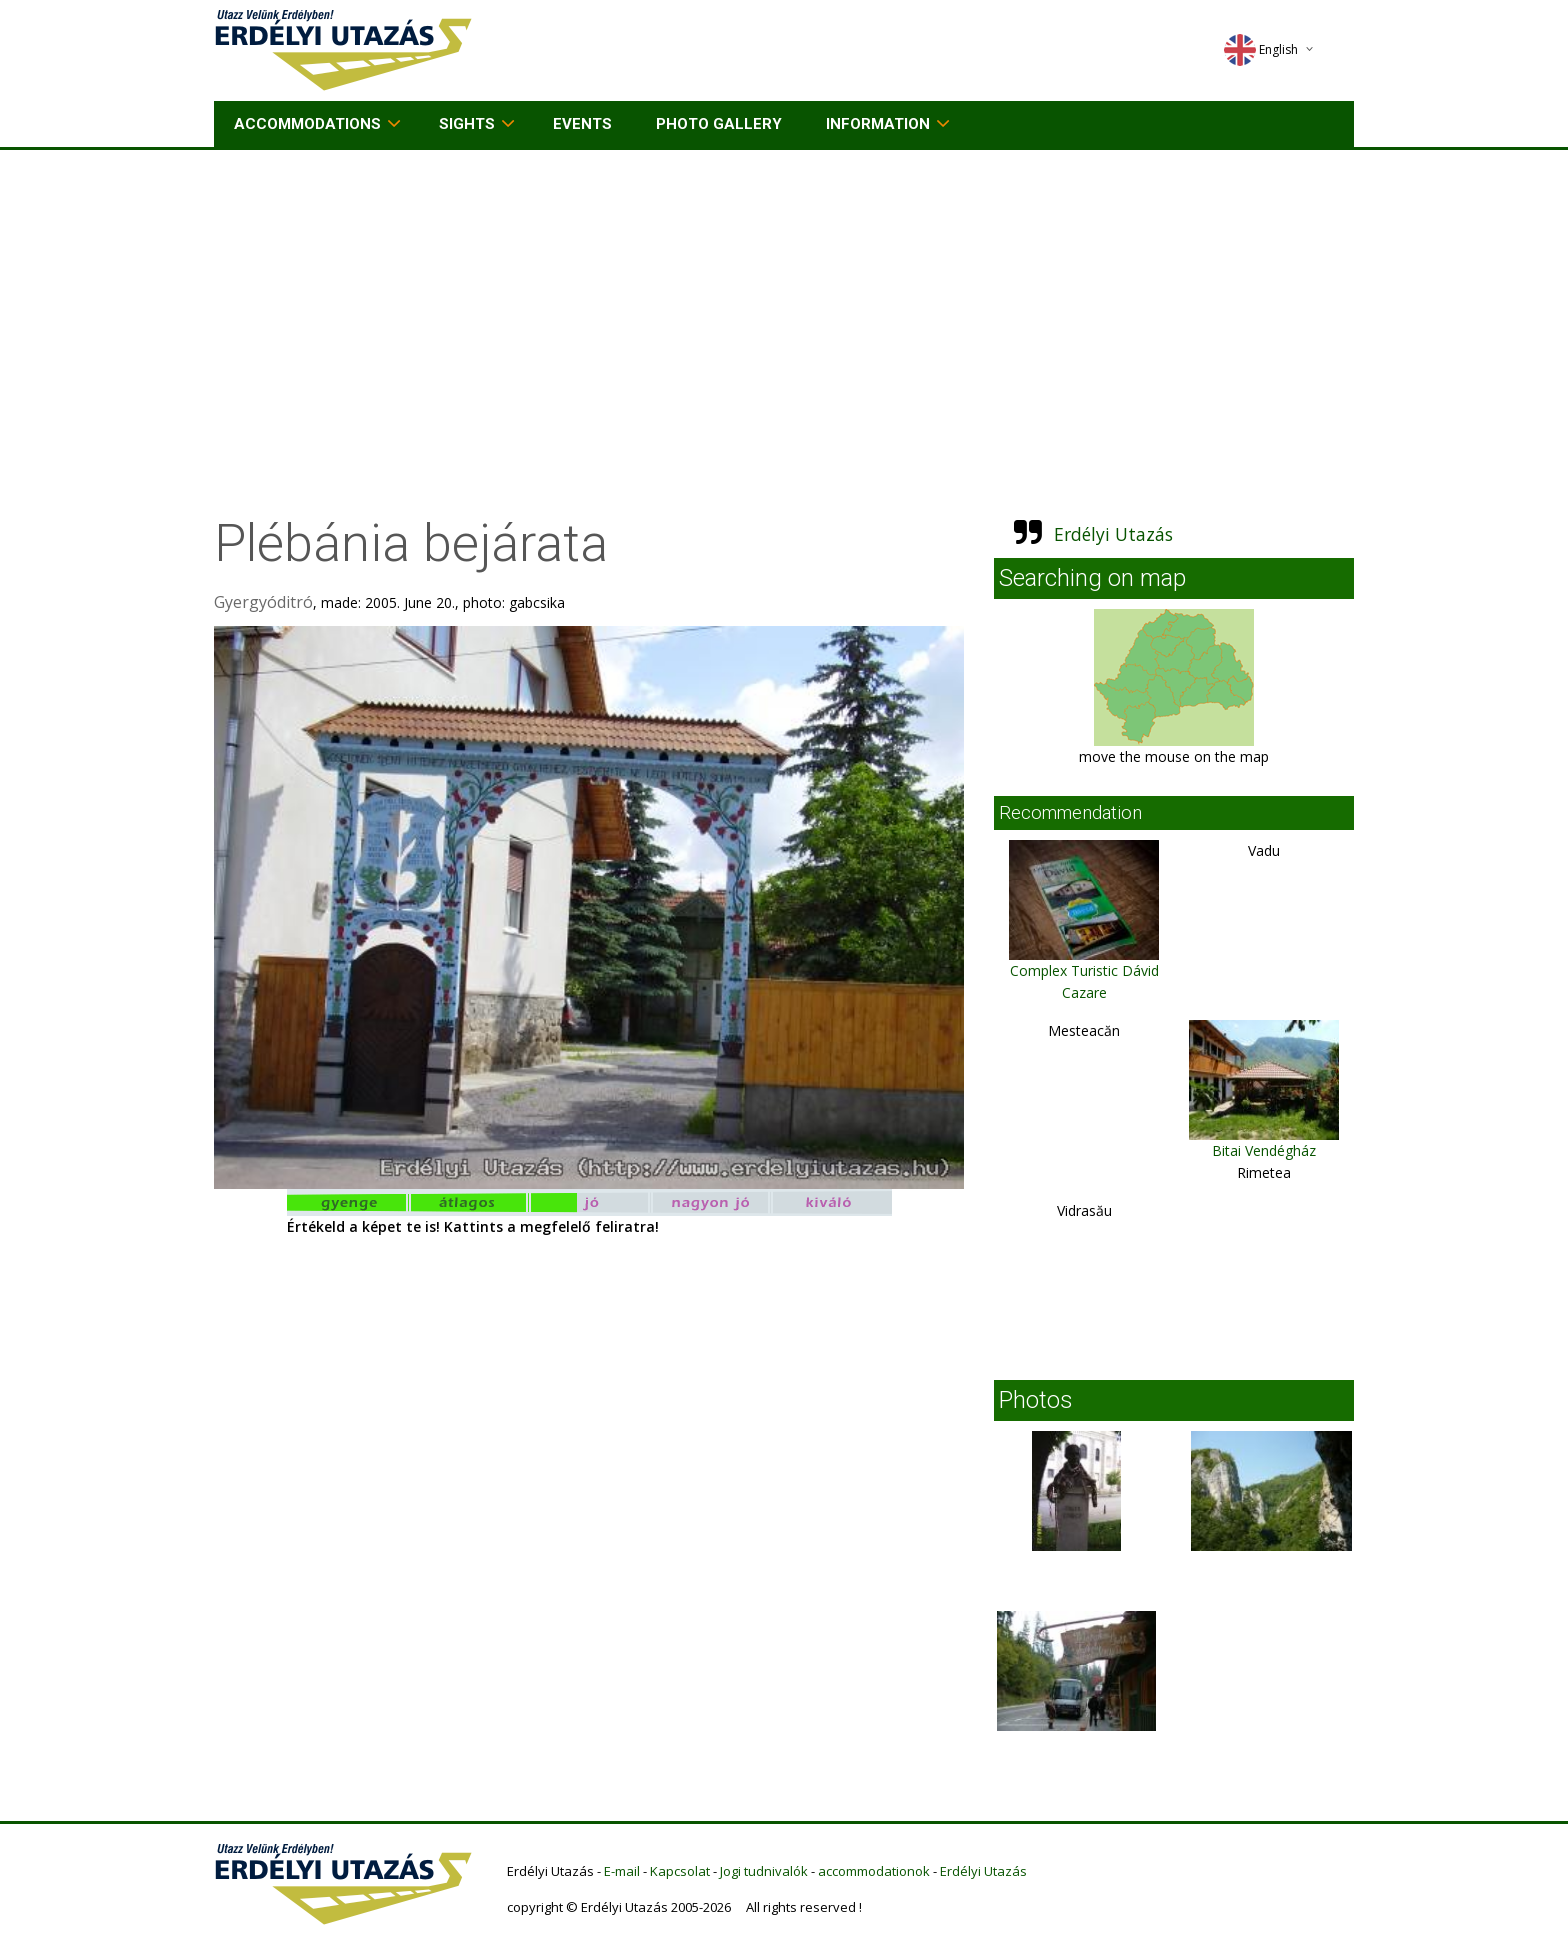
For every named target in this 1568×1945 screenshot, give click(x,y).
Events (582, 124)
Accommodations (307, 124)
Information (878, 124)
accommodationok (874, 1871)
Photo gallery (719, 124)
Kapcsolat (680, 1871)
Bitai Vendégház (1264, 1150)
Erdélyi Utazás (1113, 534)
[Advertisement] (784, 300)
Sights (467, 124)
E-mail (622, 1871)
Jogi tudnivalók (764, 1871)
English (1261, 49)
